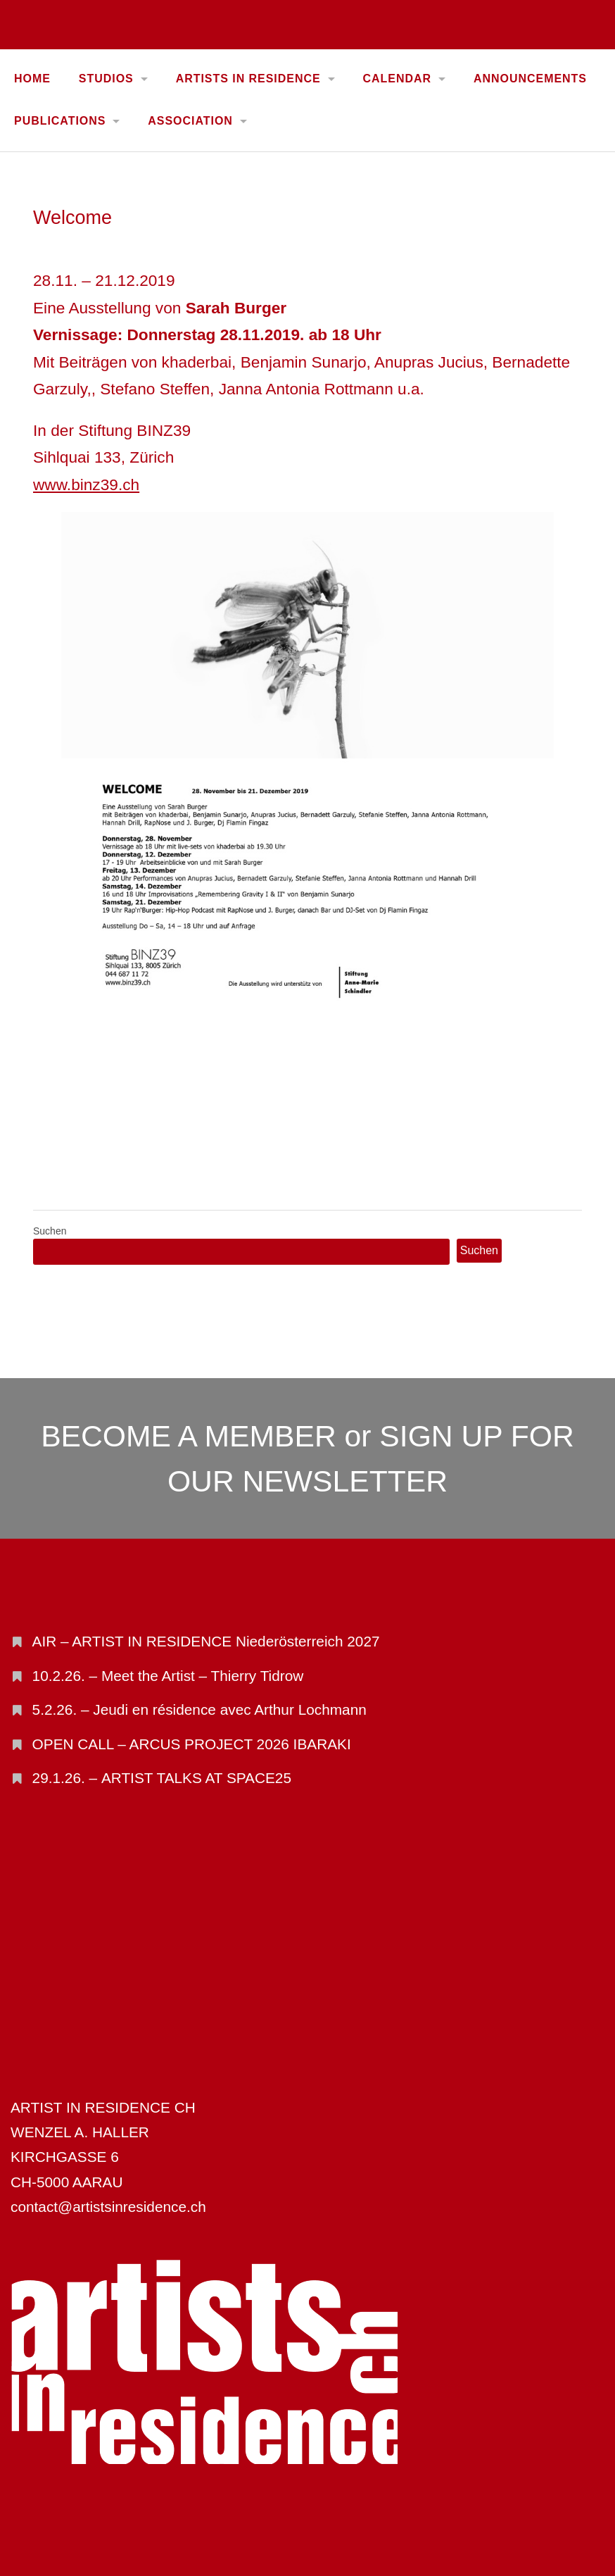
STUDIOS (106, 79)
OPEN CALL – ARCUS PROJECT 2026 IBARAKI (191, 1744)
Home (32, 79)
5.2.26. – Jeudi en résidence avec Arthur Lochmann (199, 1709)
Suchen (49, 1231)
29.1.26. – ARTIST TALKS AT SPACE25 (161, 1778)
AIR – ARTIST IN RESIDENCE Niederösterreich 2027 (206, 1641)
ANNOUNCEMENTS (530, 79)
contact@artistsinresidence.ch (108, 2207)
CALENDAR (397, 79)
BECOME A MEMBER (188, 1436)
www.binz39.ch (86, 484)
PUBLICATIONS (60, 121)
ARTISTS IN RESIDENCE (248, 79)
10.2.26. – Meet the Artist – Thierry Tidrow (168, 1676)
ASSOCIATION (190, 121)
